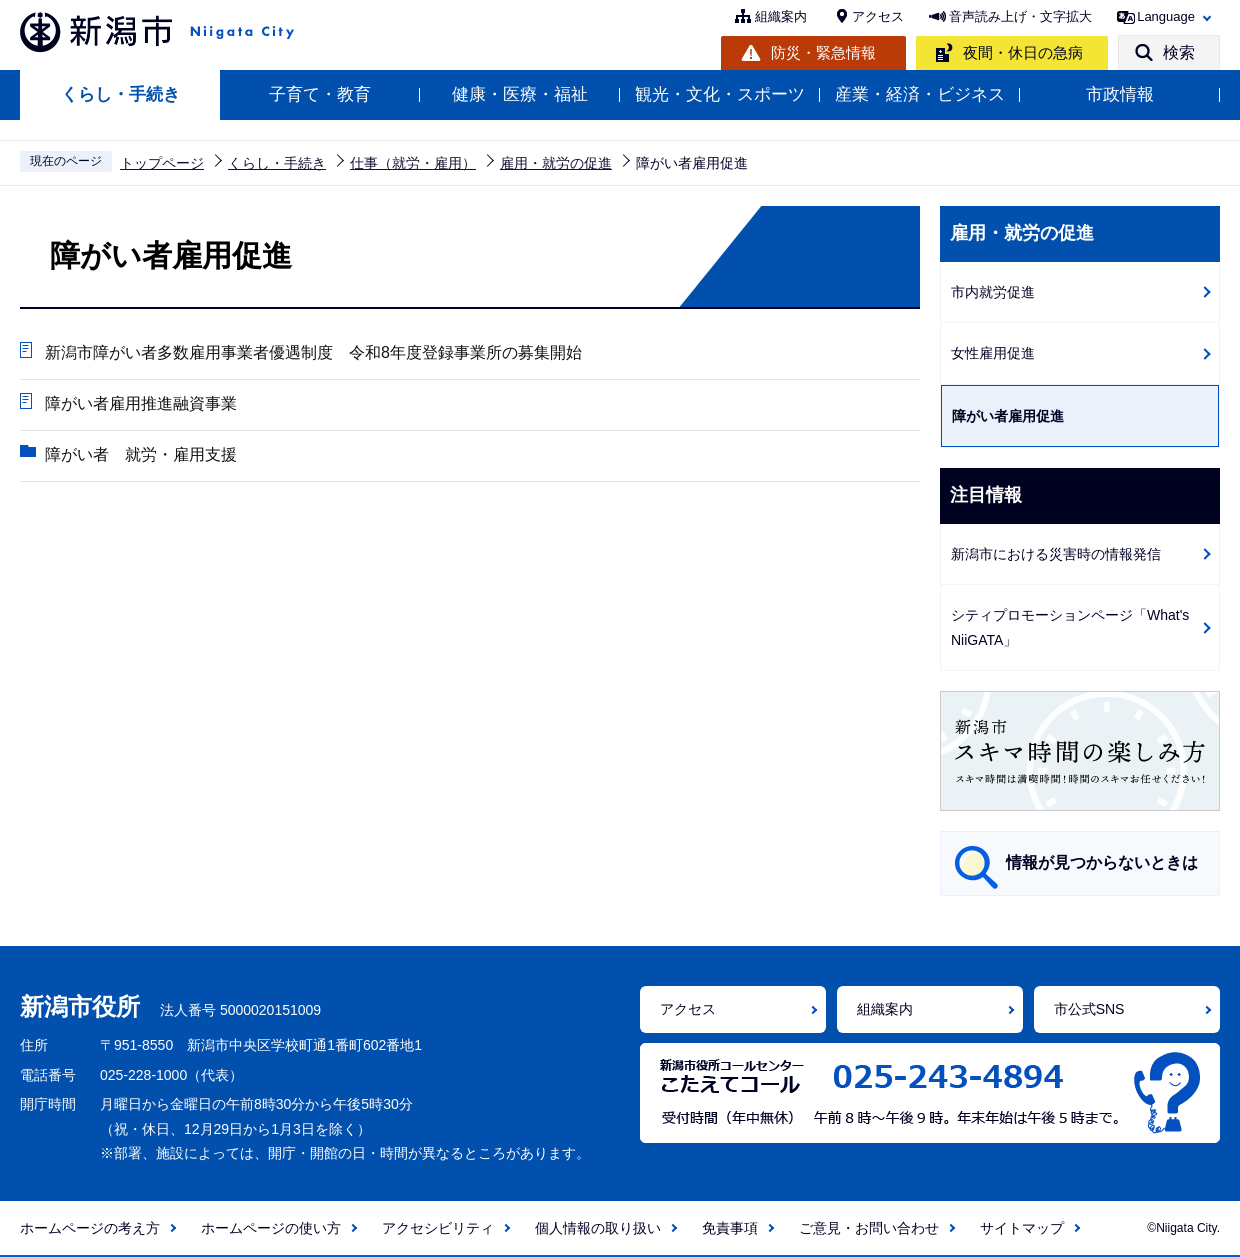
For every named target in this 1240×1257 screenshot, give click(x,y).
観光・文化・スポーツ (720, 94)
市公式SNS (1089, 1009)
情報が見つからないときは (1102, 862)
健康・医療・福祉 (520, 94)
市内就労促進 (993, 292)
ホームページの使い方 (271, 1228)
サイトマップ (1022, 1228)
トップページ (162, 163)
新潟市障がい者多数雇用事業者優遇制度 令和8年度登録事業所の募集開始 (313, 352)
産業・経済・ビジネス (920, 94)
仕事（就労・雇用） (413, 163)
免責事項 (730, 1228)
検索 (1179, 52)
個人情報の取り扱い (598, 1228)
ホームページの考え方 (90, 1228)
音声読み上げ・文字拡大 (1020, 16)
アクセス (878, 16)
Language (1166, 16)
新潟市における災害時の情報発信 (1056, 554)
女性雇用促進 (993, 353)
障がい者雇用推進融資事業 (141, 403)
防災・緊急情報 (823, 52)
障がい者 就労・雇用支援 (141, 454)
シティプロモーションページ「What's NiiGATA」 (1070, 627)
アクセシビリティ (438, 1228)
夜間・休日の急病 (1023, 52)
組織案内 (781, 16)
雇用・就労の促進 (556, 163)
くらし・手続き (120, 94)
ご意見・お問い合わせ (869, 1228)
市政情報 (1120, 94)
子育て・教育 (320, 94)
